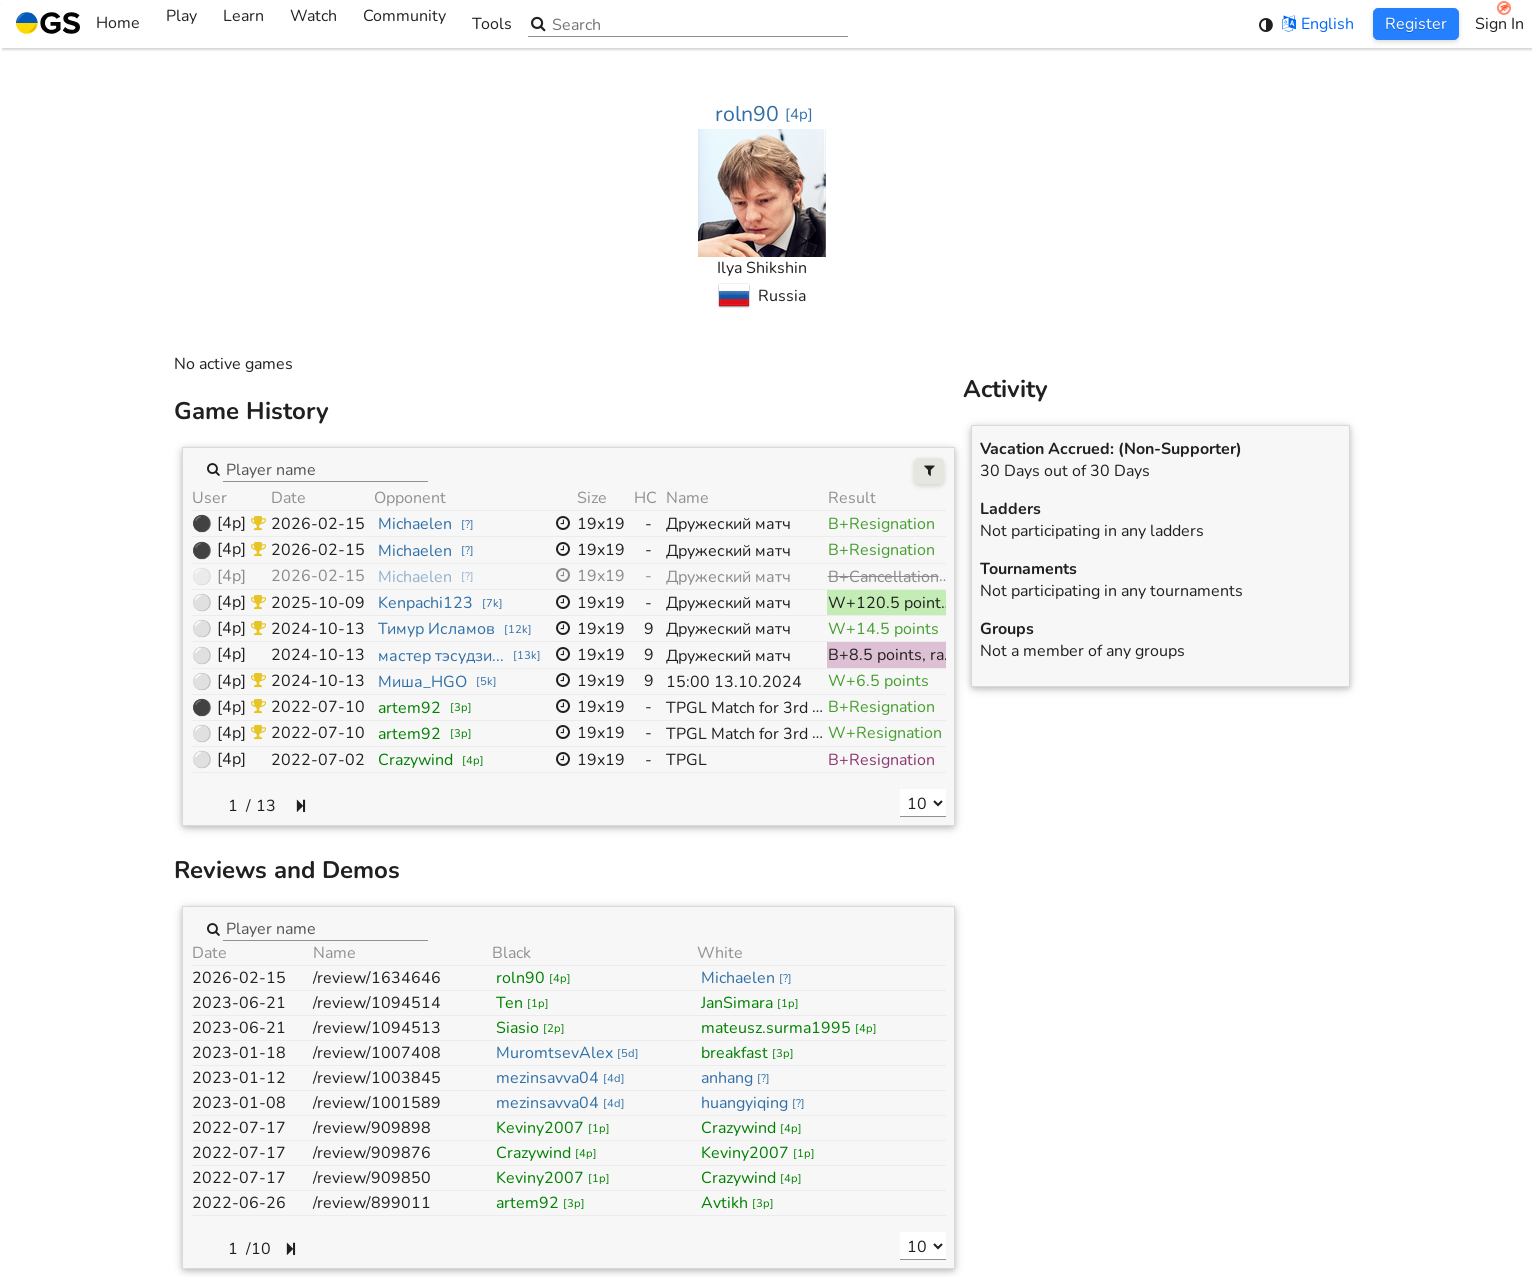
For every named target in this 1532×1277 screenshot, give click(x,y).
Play (181, 24)
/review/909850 (372, 1178)
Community (404, 24)
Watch (313, 24)
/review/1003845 (377, 1078)
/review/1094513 (377, 1028)
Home (78, 24)
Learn (243, 24)
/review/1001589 (377, 1103)
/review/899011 (372, 1203)
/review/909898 (372, 1128)
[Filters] (929, 471)
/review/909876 (372, 1153)
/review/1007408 (377, 1053)
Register (1416, 24)
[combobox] (325, 469)
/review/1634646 (377, 978)
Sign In (1499, 24)
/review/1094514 (377, 1003)
